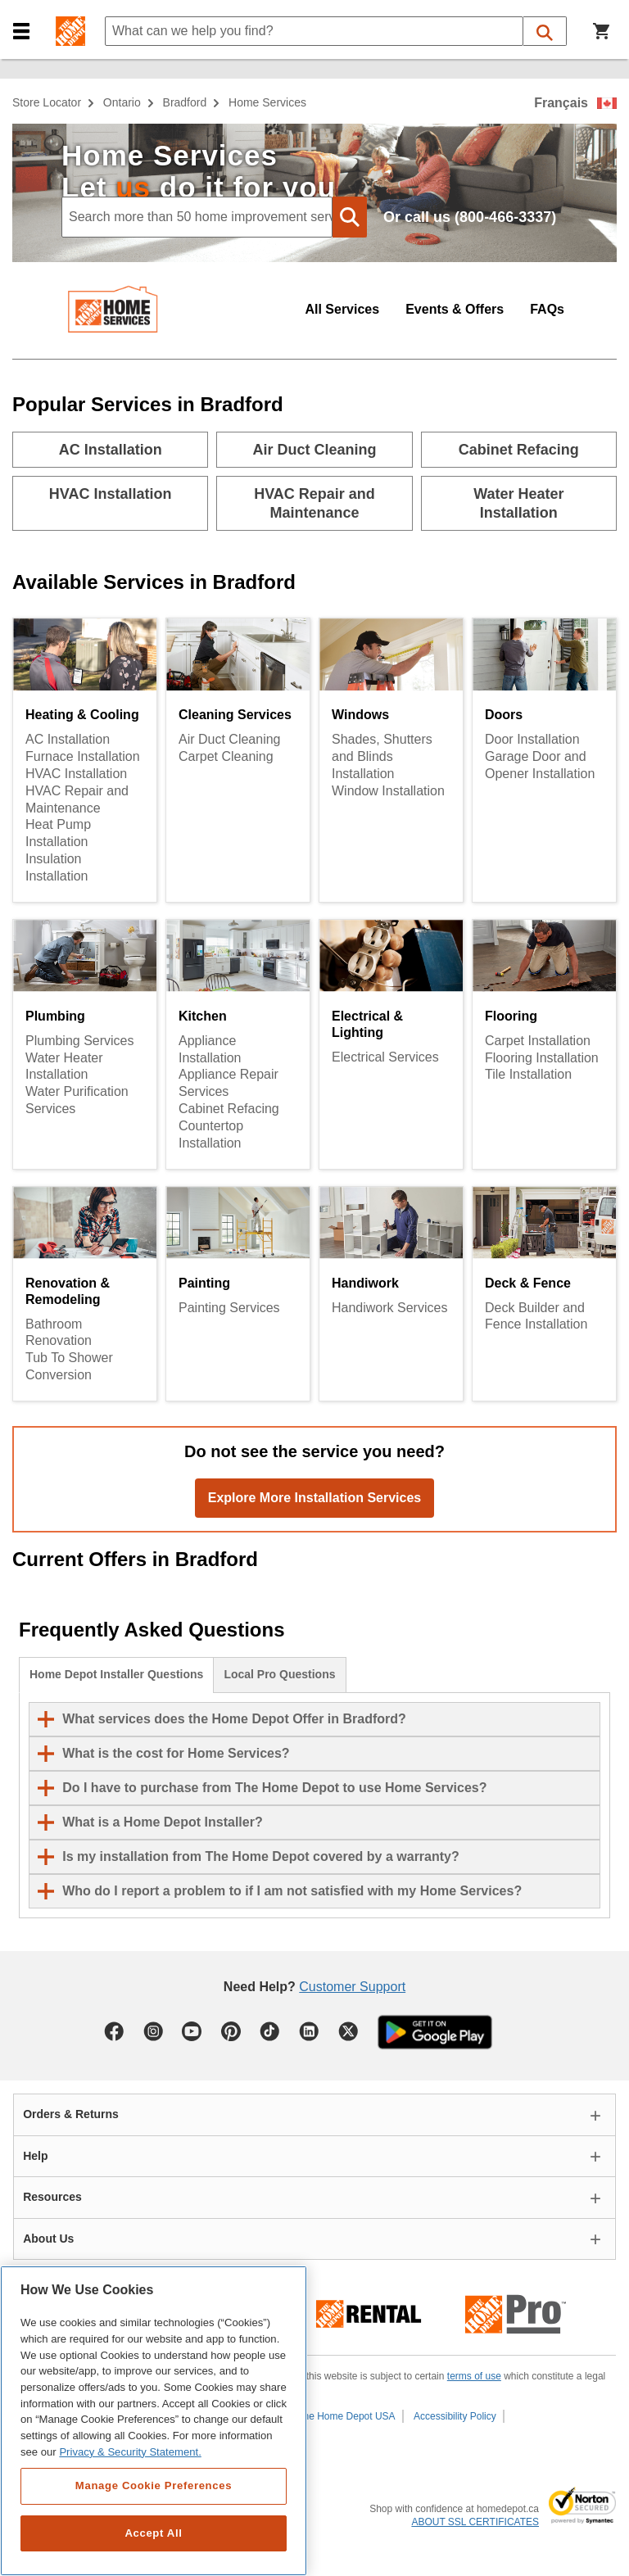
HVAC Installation (76, 774)
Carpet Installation (538, 1041)
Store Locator (46, 102)
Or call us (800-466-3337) (469, 217)
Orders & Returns (71, 2114)
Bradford (185, 102)
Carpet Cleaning (226, 756)
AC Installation (67, 739)
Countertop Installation (211, 1134)
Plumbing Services (79, 1041)
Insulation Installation (56, 867)
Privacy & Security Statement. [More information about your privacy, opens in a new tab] (130, 2452)
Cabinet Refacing (229, 1109)
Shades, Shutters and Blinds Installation (382, 756)
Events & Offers (454, 309)
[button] (21, 31)
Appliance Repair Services (228, 1082)
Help (35, 2155)
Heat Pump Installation (58, 833)
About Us (48, 2238)
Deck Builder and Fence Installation (536, 1316)
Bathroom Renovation (58, 1332)
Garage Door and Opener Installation (540, 765)
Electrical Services (385, 1057)
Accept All (153, 2533)
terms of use (474, 2376)
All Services (342, 309)
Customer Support (352, 1987)
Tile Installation (528, 1074)
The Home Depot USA (346, 2416)
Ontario (122, 102)
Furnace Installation (82, 756)
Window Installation (388, 791)
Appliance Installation (210, 1049)
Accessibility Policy (455, 2416)
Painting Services (229, 1308)
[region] (153, 2421)
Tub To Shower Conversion (69, 1366)
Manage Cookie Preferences (153, 2485)
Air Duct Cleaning (230, 739)
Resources (52, 2196)
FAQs (547, 309)
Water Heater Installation (64, 1066)
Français (561, 103)
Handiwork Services (389, 1308)
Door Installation (532, 739)
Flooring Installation (542, 1058)
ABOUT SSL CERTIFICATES (475, 2522)
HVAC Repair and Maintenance (77, 799)
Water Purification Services (77, 1100)
